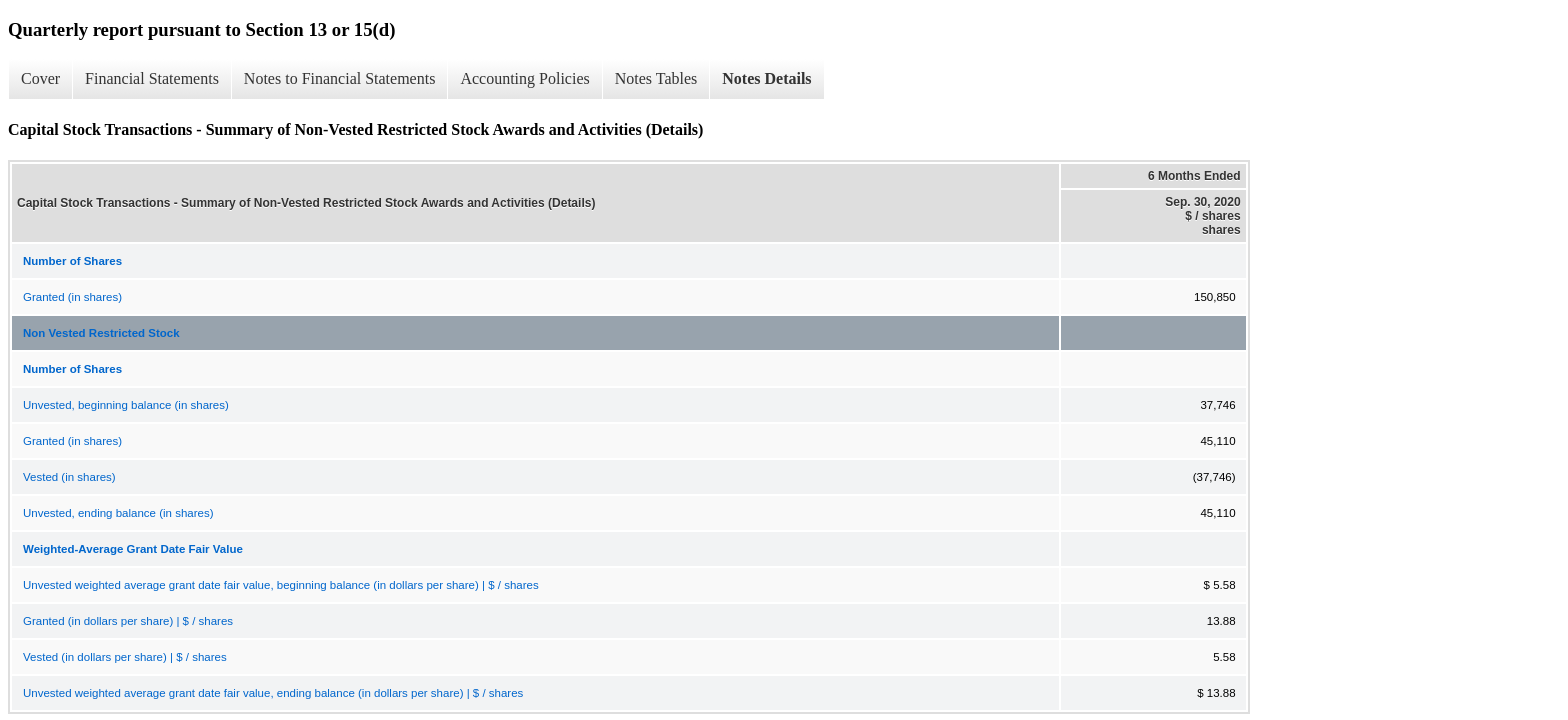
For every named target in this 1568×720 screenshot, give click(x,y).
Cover (40, 78)
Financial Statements (152, 78)
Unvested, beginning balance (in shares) (126, 405)
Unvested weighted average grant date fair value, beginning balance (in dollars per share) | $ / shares (281, 585)
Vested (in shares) (69, 477)
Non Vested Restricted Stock (101, 333)
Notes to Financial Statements (340, 78)
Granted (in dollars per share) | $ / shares (128, 621)
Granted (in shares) (72, 297)
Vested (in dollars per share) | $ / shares (125, 657)
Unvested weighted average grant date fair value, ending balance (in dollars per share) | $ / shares (273, 693)
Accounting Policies (524, 78)
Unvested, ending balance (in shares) (118, 513)
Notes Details (766, 78)
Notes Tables (656, 78)
